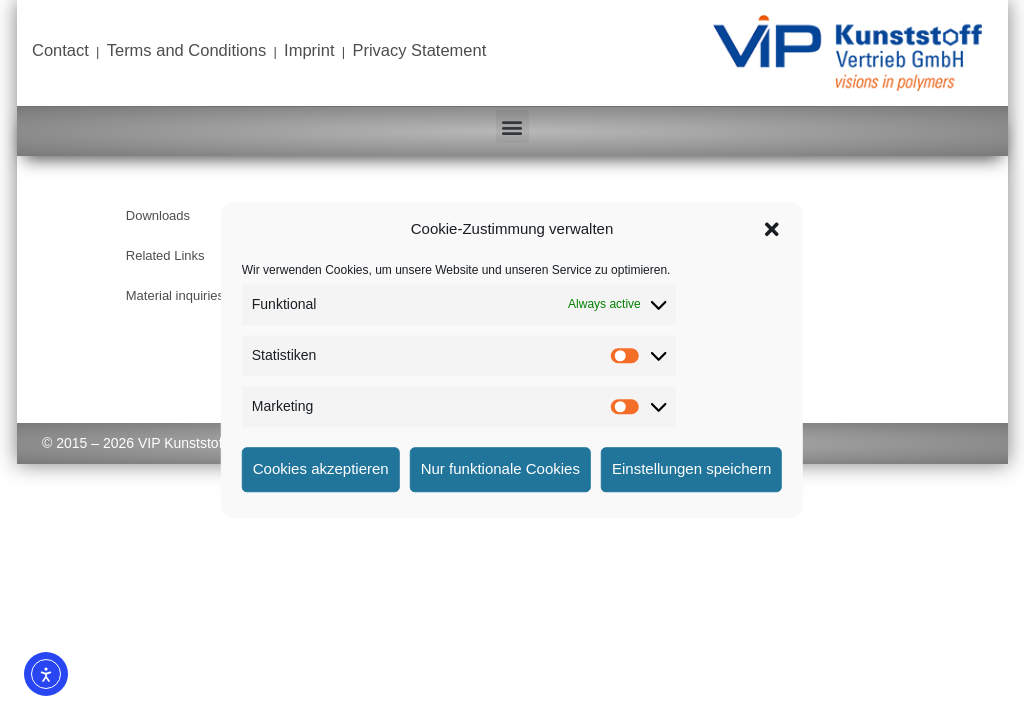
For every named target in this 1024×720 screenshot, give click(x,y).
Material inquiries (175, 295)
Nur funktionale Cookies (500, 468)
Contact (60, 50)
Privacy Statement (419, 50)
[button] (772, 230)
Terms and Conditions (187, 50)
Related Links (165, 255)
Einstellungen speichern (691, 468)
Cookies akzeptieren (321, 468)
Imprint (309, 50)
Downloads (158, 215)
